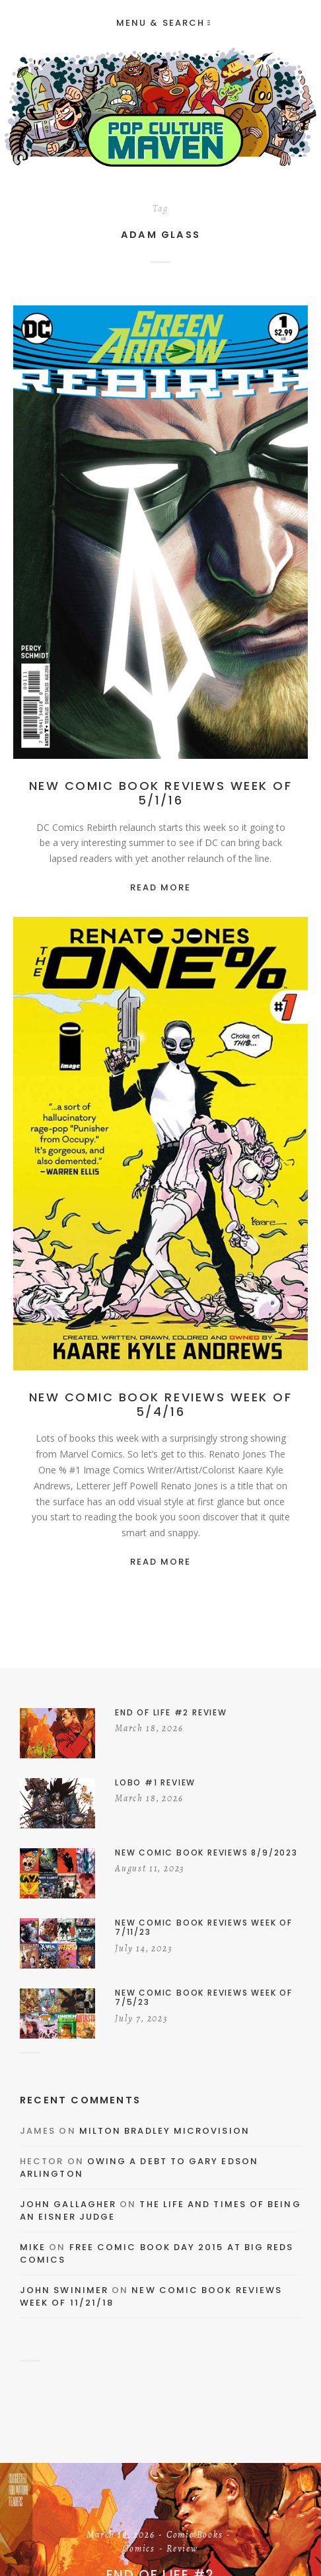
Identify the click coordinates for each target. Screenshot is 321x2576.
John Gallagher (68, 2204)
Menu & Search (163, 23)
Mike (33, 2247)
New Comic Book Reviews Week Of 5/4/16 (161, 1404)
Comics (139, 2549)
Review (182, 2549)
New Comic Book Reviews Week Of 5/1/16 (161, 792)
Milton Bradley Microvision (164, 2131)
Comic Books (194, 2535)
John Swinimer (64, 2290)
